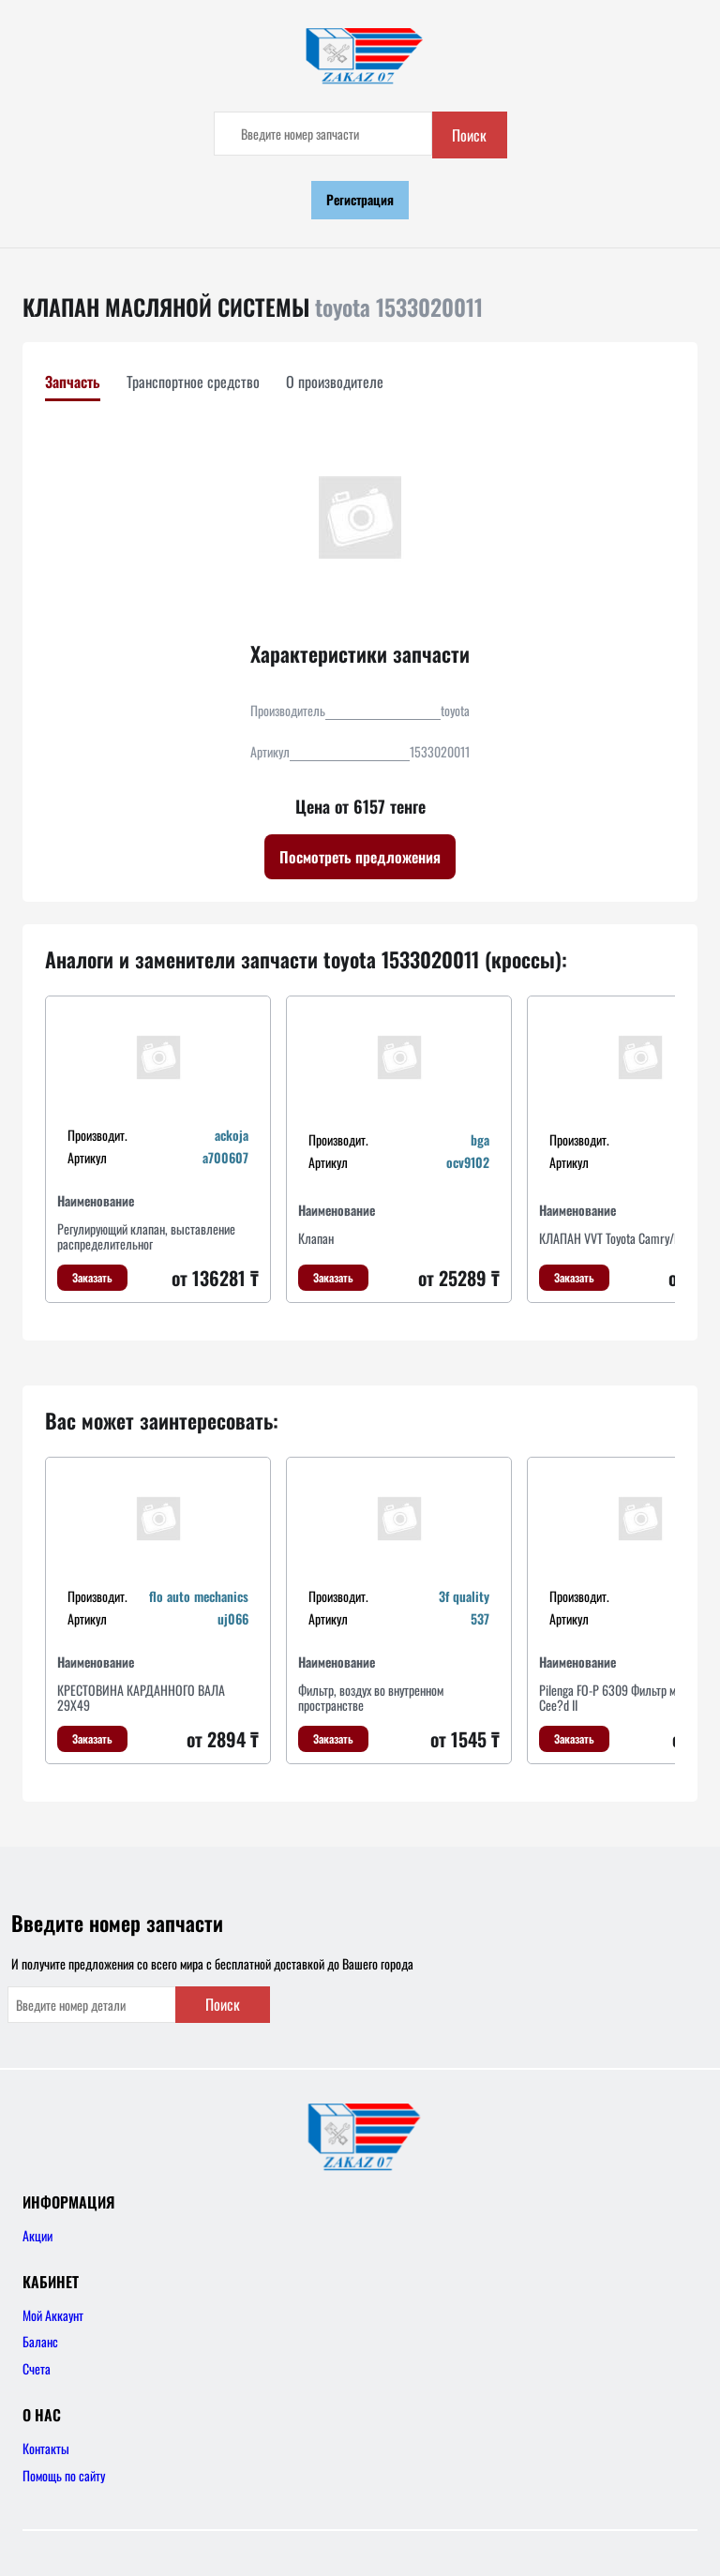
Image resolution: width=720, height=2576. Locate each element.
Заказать (92, 1277)
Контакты (45, 2448)
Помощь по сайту (63, 2475)
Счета (36, 2368)
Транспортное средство (193, 381)
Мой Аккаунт (52, 2315)
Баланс (40, 2341)
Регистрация (360, 199)
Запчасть (72, 381)
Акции (37, 2235)
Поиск (469, 135)
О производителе (334, 381)
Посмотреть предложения (360, 857)
